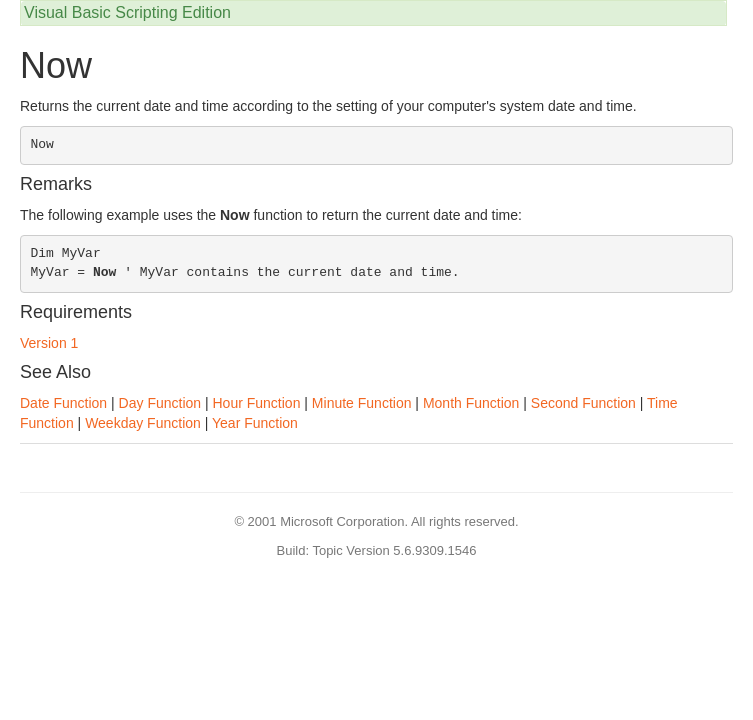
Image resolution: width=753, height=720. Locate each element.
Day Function (160, 403)
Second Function (583, 403)
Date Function (63, 403)
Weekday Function (143, 423)
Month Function (471, 403)
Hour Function (257, 403)
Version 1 (49, 343)
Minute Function (362, 403)
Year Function (255, 423)
